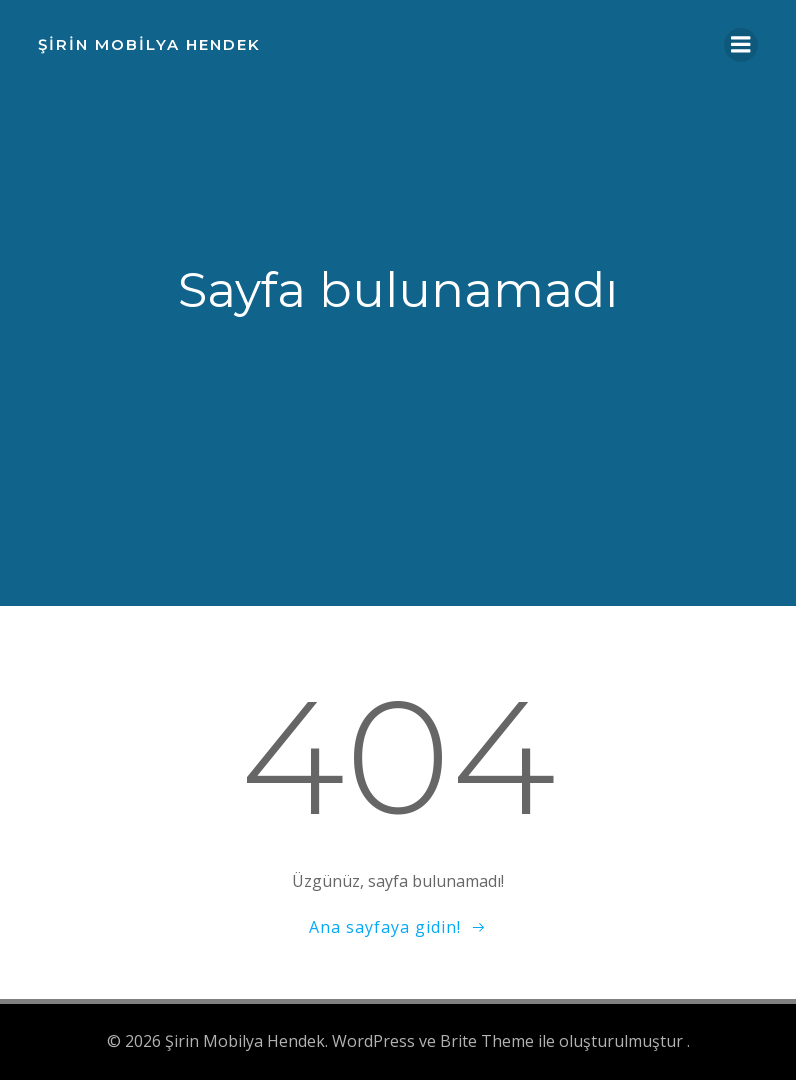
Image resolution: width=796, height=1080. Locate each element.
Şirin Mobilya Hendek (149, 44)
